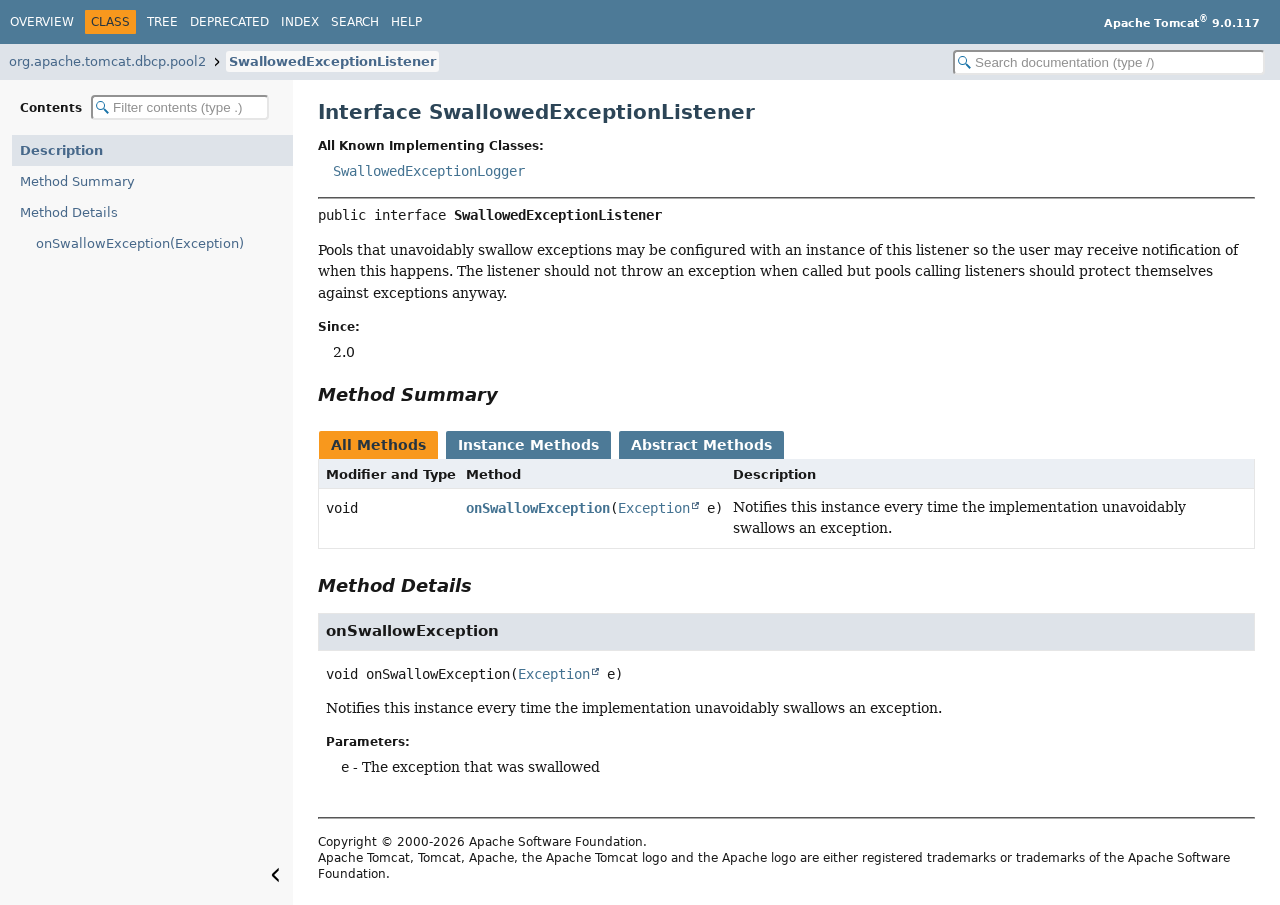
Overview (42, 22)
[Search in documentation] (1109, 62)
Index (300, 22)
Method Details (69, 212)
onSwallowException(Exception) (140, 243)
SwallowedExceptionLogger (429, 171)
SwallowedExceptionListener (332, 61)
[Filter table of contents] (180, 107)
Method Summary (77, 181)
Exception (654, 508)
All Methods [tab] (378, 445)
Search (355, 22)
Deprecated (229, 22)
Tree (162, 22)
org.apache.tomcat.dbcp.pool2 (107, 61)
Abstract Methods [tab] (701, 445)
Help (406, 22)
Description (61, 150)
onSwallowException (538, 508)
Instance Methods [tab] (528, 445)
